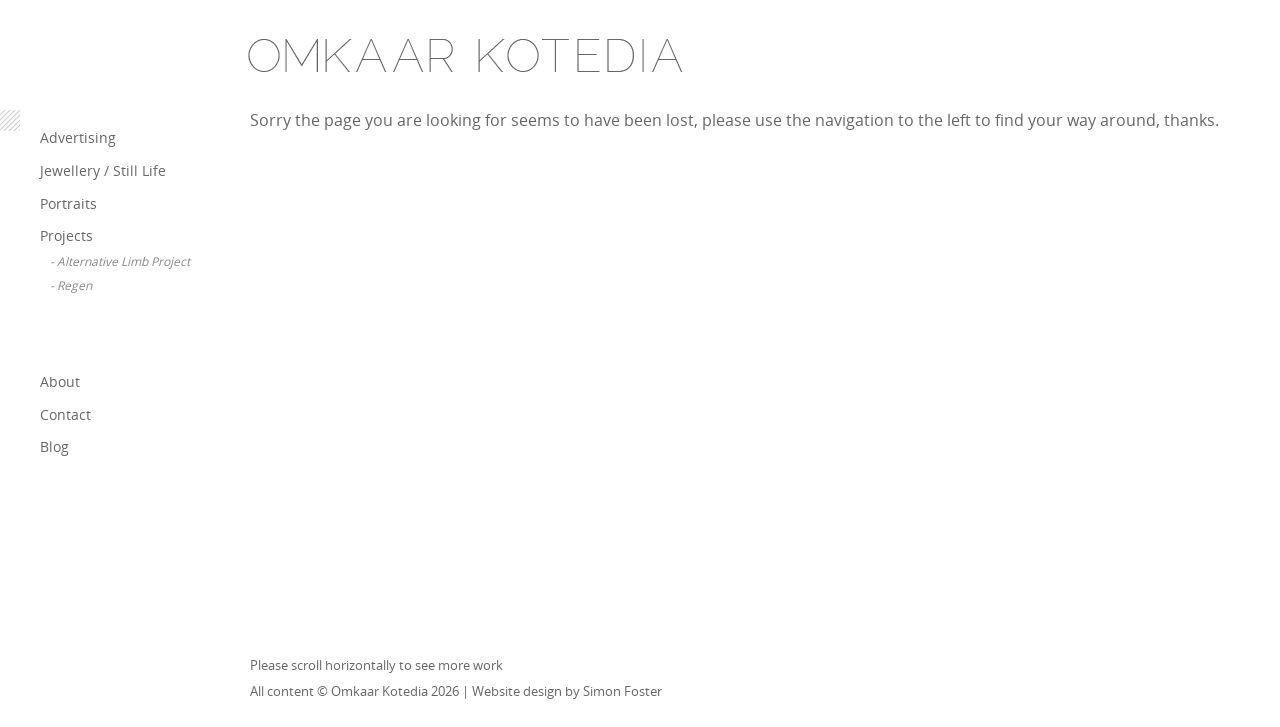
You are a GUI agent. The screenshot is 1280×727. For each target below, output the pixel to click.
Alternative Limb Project (123, 261)
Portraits (68, 203)
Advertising (78, 137)
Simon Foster (622, 691)
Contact (65, 414)
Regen (74, 285)
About (60, 381)
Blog (54, 446)
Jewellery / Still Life (103, 170)
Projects (66, 235)
